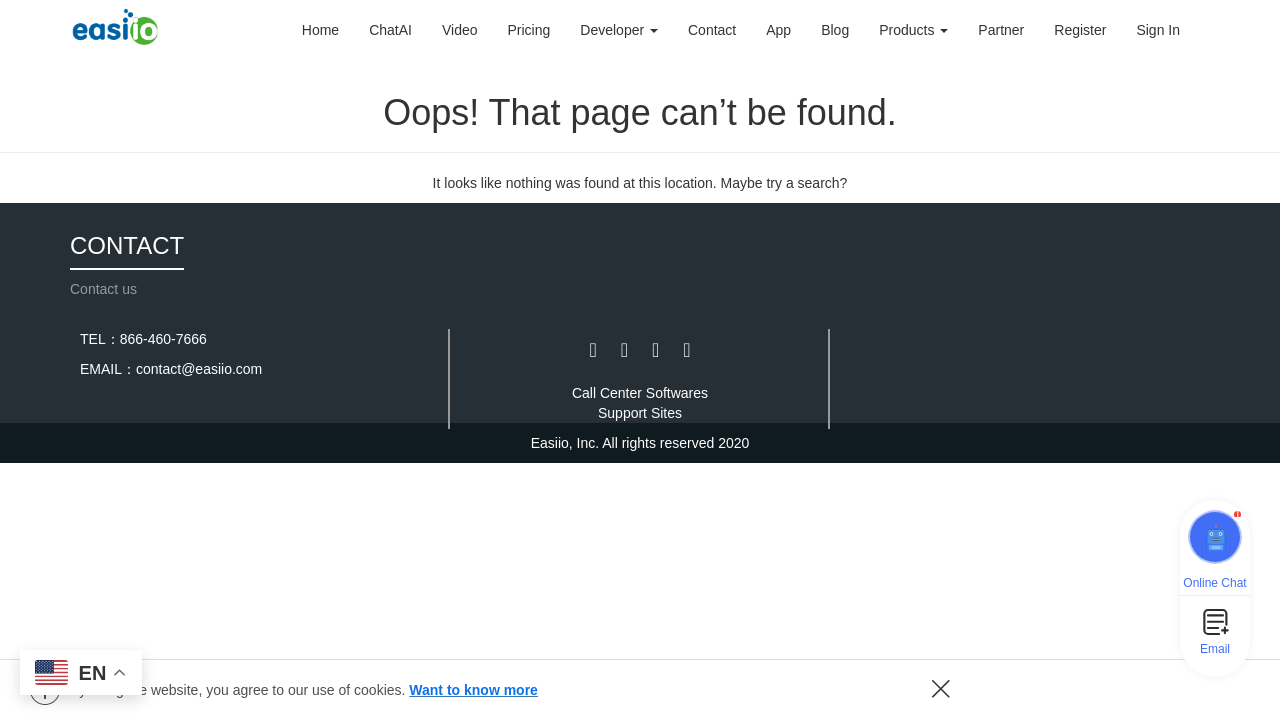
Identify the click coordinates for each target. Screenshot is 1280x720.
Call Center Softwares (640, 393)
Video (460, 30)
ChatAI (390, 30)
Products (913, 30)
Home (320, 30)
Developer (619, 30)
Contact (712, 30)
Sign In (1158, 30)
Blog (835, 30)
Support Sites (640, 413)
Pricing (529, 30)
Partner (1001, 30)
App (778, 30)
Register (1080, 30)
